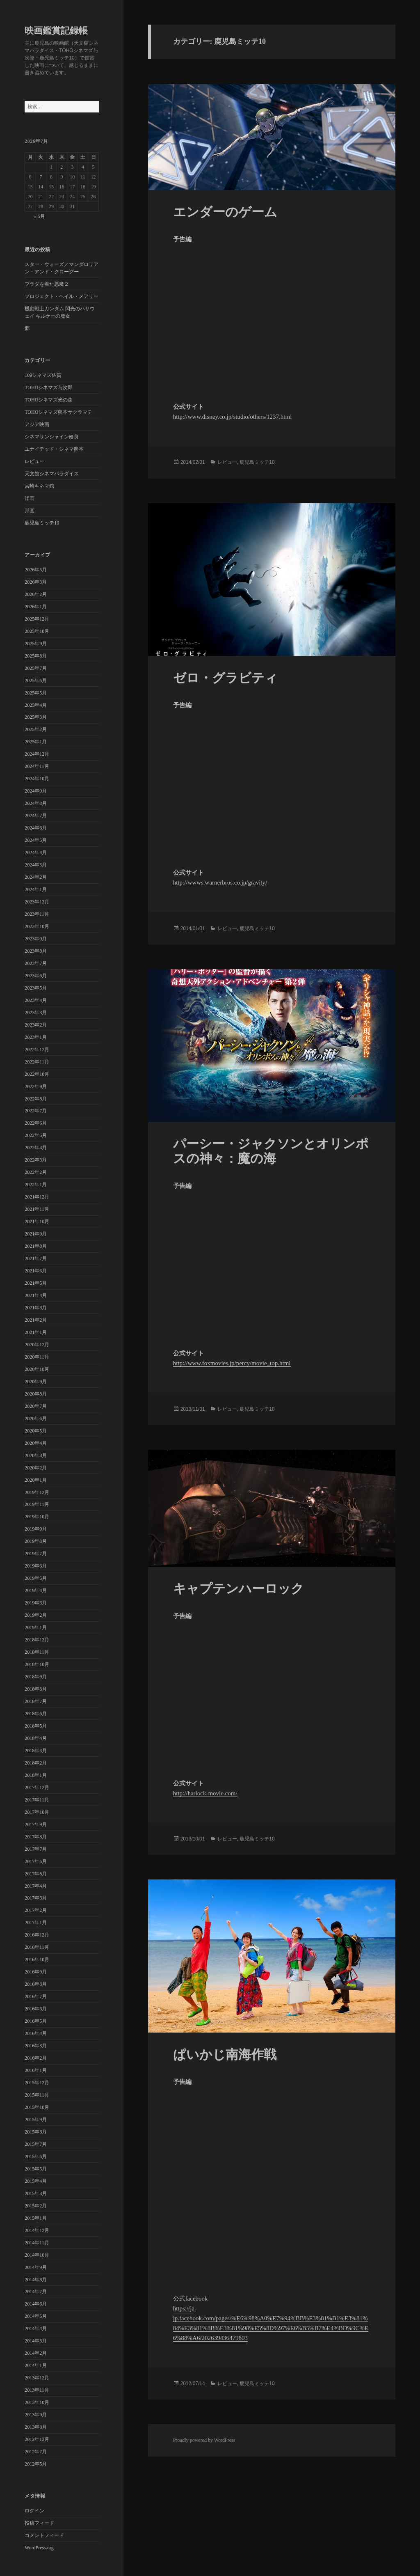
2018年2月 (36, 1763)
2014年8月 (36, 2280)
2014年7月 (36, 2291)
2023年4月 (36, 1000)
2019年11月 (37, 1504)
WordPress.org (39, 2548)
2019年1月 (36, 1627)
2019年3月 (36, 1603)
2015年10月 (37, 2107)
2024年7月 (36, 815)
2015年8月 (36, 2132)
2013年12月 (37, 2378)
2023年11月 (37, 914)
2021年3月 (36, 1308)
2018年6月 (36, 1714)
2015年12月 (37, 2083)
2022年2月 (36, 1172)
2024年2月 (36, 877)
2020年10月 (37, 1369)
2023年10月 (37, 926)
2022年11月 (37, 1062)
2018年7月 (36, 1701)
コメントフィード (44, 2535)
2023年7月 (36, 963)
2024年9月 (36, 791)
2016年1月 (36, 2070)
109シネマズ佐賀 (43, 375)
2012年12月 (37, 2439)
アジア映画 (37, 424)
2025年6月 (36, 680)
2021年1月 (36, 1332)
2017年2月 (36, 1910)
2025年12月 (37, 619)
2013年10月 (37, 2402)
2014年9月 (36, 2267)
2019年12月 (37, 1492)
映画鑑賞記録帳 (56, 30)
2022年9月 (36, 1086)
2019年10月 (37, 1516)
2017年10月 (37, 1812)
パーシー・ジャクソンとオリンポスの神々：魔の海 (271, 1151)
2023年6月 (36, 976)
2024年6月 (36, 828)
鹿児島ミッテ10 (42, 523)
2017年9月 (36, 1824)
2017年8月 (36, 1837)
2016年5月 (36, 2021)
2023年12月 (37, 902)
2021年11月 (37, 1209)
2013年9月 (36, 2415)
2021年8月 (36, 1246)
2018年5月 (36, 1726)
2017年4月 (36, 1886)
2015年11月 (37, 2095)
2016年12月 (37, 1935)
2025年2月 (36, 729)
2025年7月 (36, 668)
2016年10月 (37, 1959)
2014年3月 (36, 2341)
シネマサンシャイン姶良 (52, 437)
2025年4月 (36, 705)
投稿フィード (39, 2523)
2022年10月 (37, 1074)
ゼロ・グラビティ (225, 678)
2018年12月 (37, 1640)
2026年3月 (36, 582)
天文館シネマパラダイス (52, 474)
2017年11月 (37, 1800)
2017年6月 (36, 1861)
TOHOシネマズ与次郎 (49, 387)
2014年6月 (36, 2304)
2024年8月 (36, 803)
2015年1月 (36, 2218)
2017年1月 (36, 1922)
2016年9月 (36, 1972)
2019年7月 (36, 1553)
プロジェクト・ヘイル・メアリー (61, 296)
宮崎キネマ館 (39, 486)
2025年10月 (37, 631)
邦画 (29, 510)
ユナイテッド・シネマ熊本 (54, 449)
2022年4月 (36, 1147)
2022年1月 (36, 1184)
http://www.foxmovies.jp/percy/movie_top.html (232, 1363)
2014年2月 (36, 2353)
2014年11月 (37, 2243)
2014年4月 (36, 2328)
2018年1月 (36, 1775)
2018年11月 (37, 1652)
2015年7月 (36, 2144)
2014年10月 (37, 2255)
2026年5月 (36, 570)
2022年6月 (36, 1123)
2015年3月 (36, 2193)
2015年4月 (36, 2181)
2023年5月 (36, 988)
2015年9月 (36, 2119)
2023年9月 (36, 939)
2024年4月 (36, 852)
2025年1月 (36, 742)
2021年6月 (36, 1271)
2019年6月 (36, 1566)
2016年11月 (37, 1947)
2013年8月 (36, 2427)
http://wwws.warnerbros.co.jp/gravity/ (220, 882)
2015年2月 (36, 2206)
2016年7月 (36, 1996)
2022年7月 (36, 1111)
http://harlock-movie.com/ (205, 1793)
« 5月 (39, 216)
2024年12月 (37, 754)
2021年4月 (36, 1295)
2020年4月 (36, 1443)
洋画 (29, 498)
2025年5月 (36, 693)
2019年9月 (36, 1529)
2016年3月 (36, 2046)
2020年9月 (36, 1381)
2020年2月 (36, 1468)
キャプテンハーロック (238, 1588)
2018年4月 (36, 1738)
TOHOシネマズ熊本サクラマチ (58, 412)
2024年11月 (37, 766)
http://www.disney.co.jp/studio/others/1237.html (232, 416)
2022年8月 (36, 1099)
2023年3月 (36, 1012)
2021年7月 (36, 1258)
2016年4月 (36, 2033)
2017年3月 (36, 1898)
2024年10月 (37, 779)
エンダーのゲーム (225, 212)
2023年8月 (36, 951)
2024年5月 (36, 840)
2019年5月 (36, 1578)
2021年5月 (36, 1283)
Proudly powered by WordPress (204, 2440)
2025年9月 (36, 643)
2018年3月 (36, 1750)
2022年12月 (37, 1049)
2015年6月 (36, 2156)
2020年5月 (36, 1431)
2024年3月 (36, 865)
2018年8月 (36, 1689)
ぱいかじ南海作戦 (224, 2054)
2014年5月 (36, 2316)
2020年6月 (36, 1418)
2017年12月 (37, 1787)
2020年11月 (37, 1357)
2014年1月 (36, 2365)
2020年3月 (36, 1455)
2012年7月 (36, 2452)
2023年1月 (36, 1037)
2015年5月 (36, 2169)
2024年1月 (36, 889)
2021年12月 (37, 1197)
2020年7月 (36, 1406)
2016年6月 (36, 2009)
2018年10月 (37, 1664)
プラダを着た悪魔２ (47, 284)
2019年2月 (36, 1615)
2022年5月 (36, 1135)
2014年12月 (37, 2230)
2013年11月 (37, 2390)
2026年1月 (36, 607)
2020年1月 (36, 1480)
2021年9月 (36, 1234)
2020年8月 (36, 1394)
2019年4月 (36, 1590)
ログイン (34, 2511)
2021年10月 (37, 1221)
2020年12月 (37, 1345)
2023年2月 (36, 1025)
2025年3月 (36, 717)
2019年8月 (36, 1541)
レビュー (34, 461)
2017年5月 (36, 1874)
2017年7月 (36, 1849)
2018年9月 (36, 1677)
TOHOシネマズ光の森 (49, 400)
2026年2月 (36, 594)
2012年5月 (36, 2464)
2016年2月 (36, 2058)
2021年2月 (36, 1320)
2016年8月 (36, 1984)
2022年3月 (36, 1160)
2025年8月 (36, 656)
